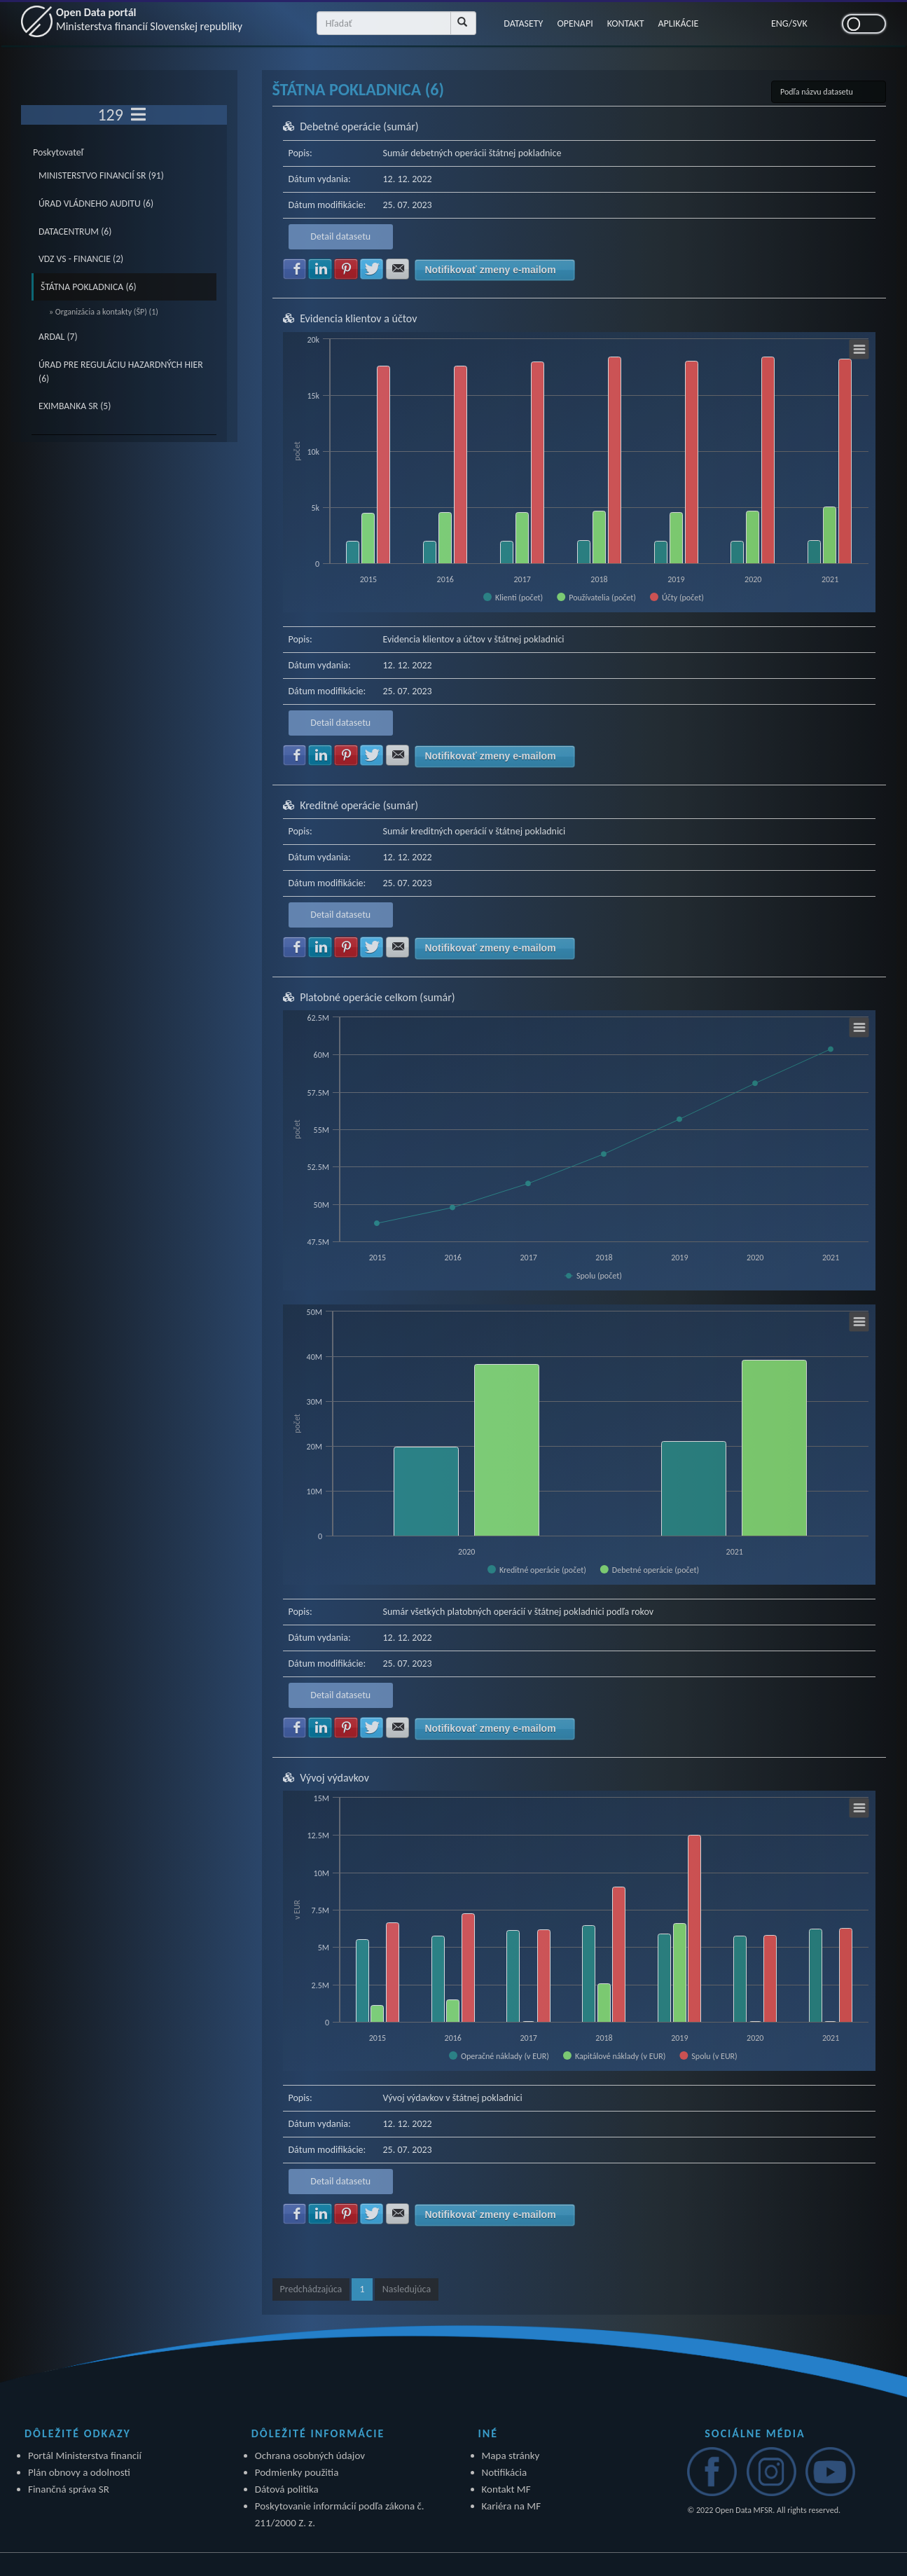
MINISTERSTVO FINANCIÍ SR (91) (101, 175)
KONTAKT (625, 23)
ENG (780, 23)
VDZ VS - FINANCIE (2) (81, 259)
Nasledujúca (406, 2289)
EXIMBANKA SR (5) (75, 406)
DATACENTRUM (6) (75, 231)
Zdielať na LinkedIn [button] (320, 269)
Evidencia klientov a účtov (358, 318)
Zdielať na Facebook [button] (295, 269)
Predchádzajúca (311, 2289)
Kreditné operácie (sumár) (359, 805)
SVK (800, 23)
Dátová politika (287, 2489)
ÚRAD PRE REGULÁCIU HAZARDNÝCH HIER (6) (121, 372)
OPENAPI (575, 23)
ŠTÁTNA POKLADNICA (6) (89, 287)
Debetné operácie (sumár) (359, 126)
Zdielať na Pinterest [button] (346, 269)
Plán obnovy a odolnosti (79, 2472)
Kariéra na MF (511, 2506)
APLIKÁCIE (678, 23)
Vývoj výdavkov (334, 1777)
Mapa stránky (511, 2455)
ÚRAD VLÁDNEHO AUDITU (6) (96, 203)
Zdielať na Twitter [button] (372, 269)
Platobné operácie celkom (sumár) (377, 997)
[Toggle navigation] (138, 115)
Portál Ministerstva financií (84, 2455)
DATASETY (523, 23)
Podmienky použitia (297, 2472)
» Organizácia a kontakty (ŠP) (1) (103, 312)
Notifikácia (504, 2472)
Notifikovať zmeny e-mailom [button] (489, 269)
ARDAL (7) (58, 337)
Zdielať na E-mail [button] (398, 269)
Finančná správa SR (68, 2489)
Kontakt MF (506, 2489)
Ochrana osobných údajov (310, 2455)
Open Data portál (149, 19)
